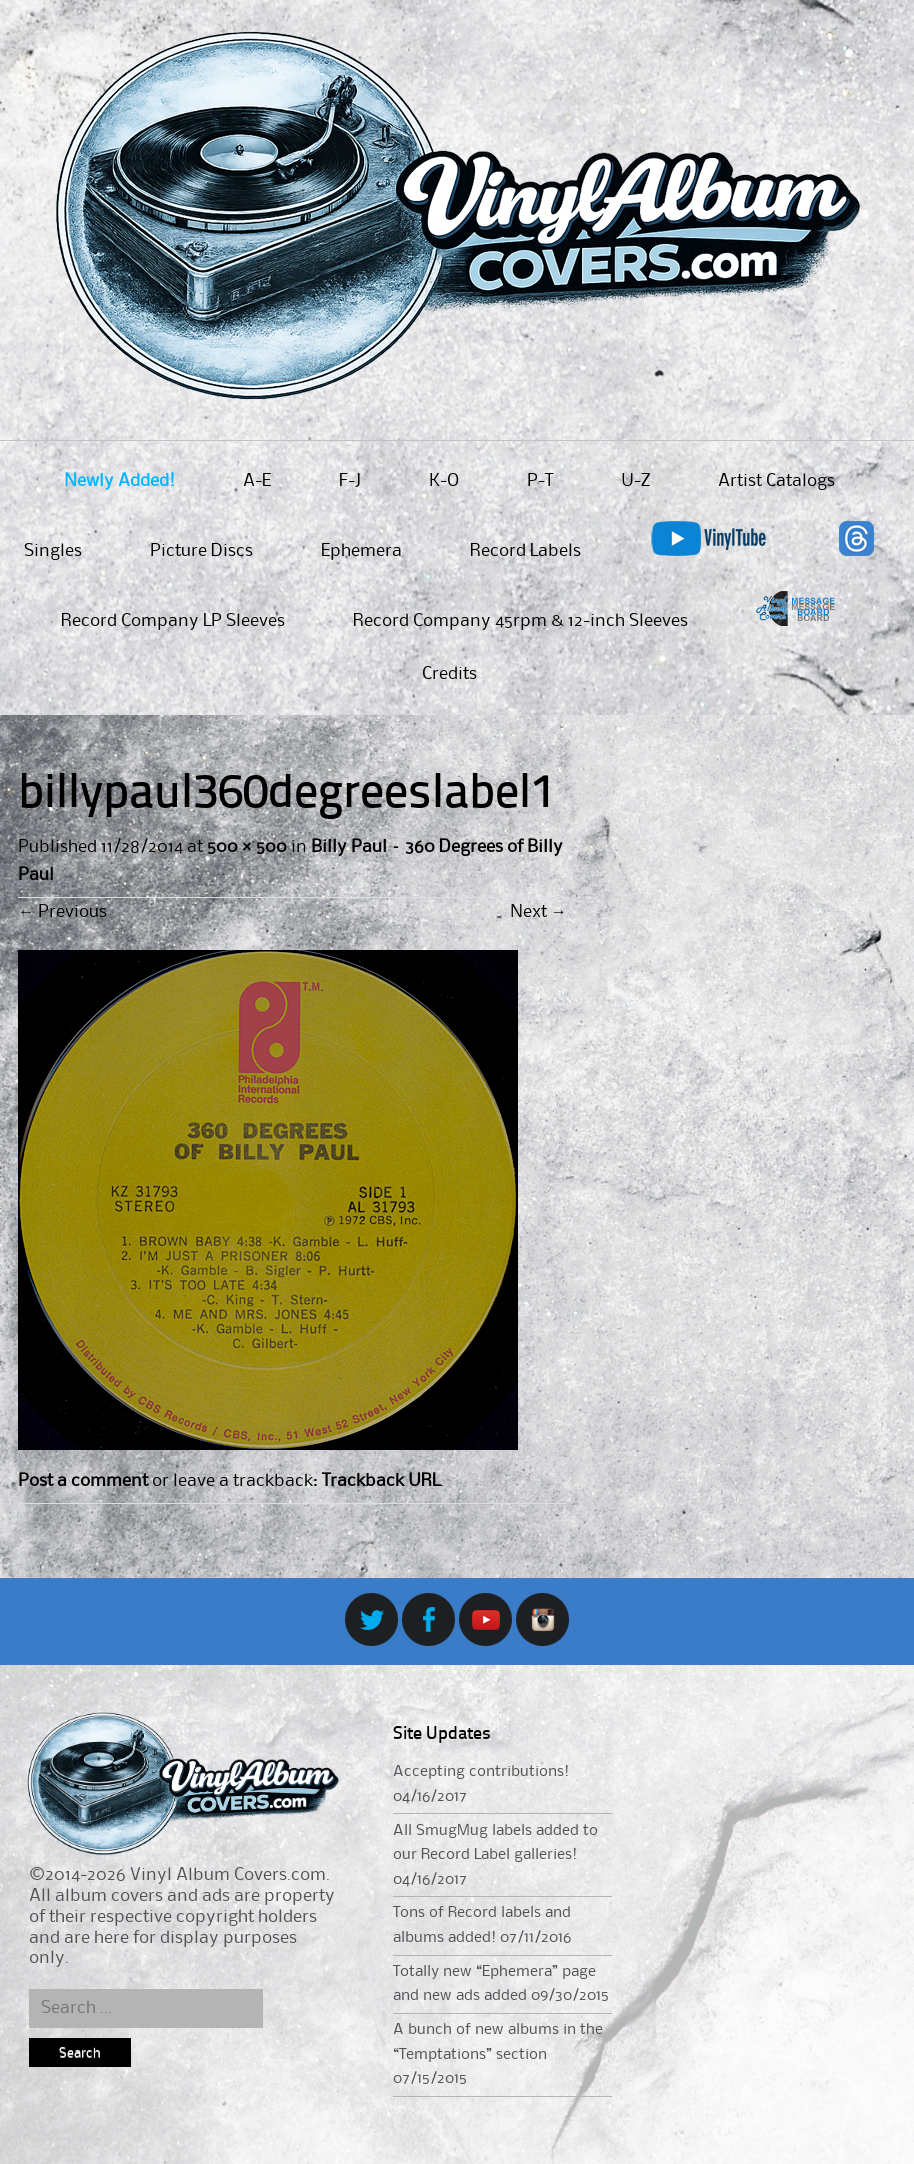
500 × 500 (246, 847)
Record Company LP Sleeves (173, 621)
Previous (62, 912)
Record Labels (525, 551)
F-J (350, 481)
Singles (53, 551)
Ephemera (361, 551)
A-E (257, 481)
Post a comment (83, 1481)
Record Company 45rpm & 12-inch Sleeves (520, 621)
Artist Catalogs (776, 481)
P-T (540, 481)
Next (538, 912)
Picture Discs (201, 551)
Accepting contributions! (481, 1772)
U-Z (635, 481)
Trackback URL (381, 1481)
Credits (449, 674)
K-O (444, 481)
